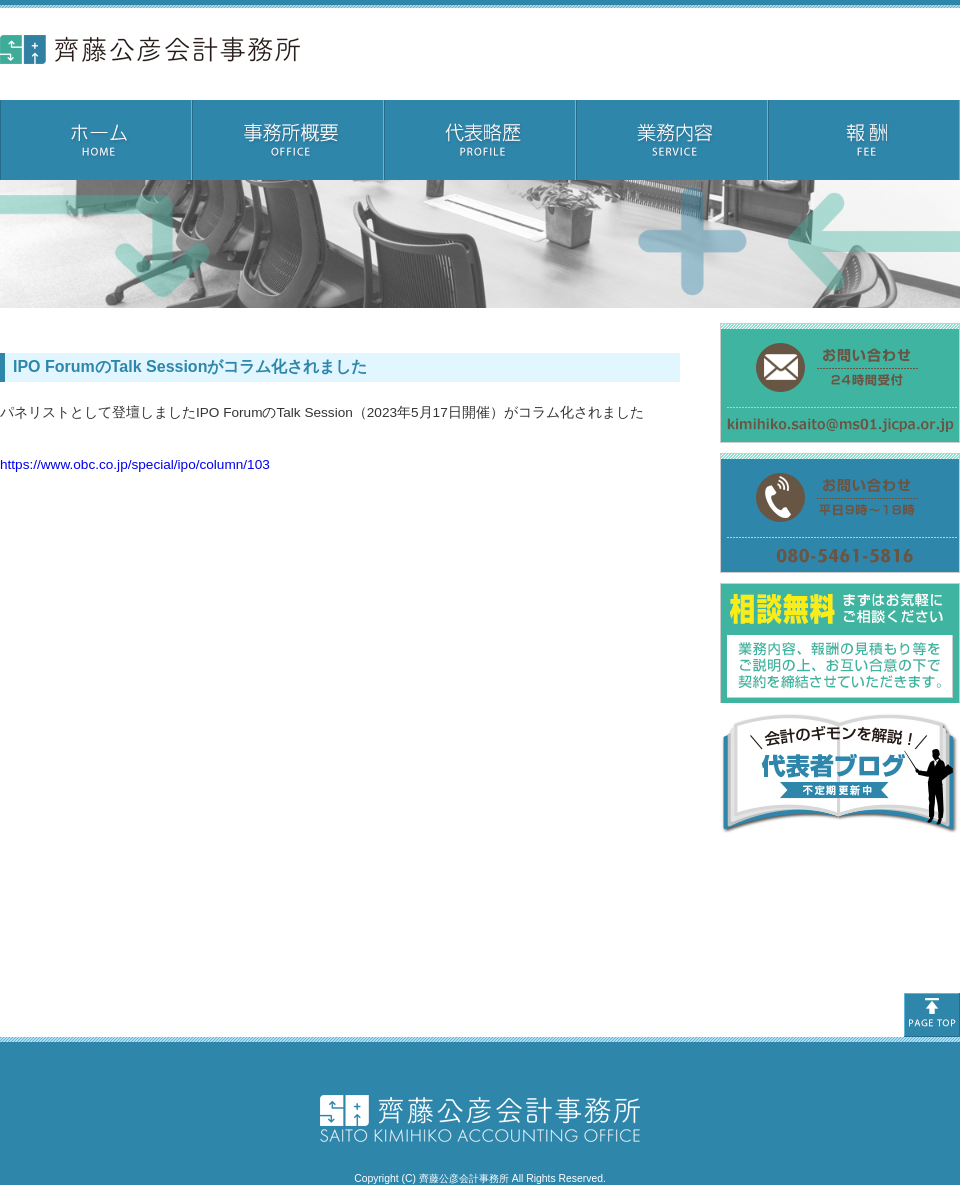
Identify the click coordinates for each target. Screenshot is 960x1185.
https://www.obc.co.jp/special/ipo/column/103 (135, 464)
